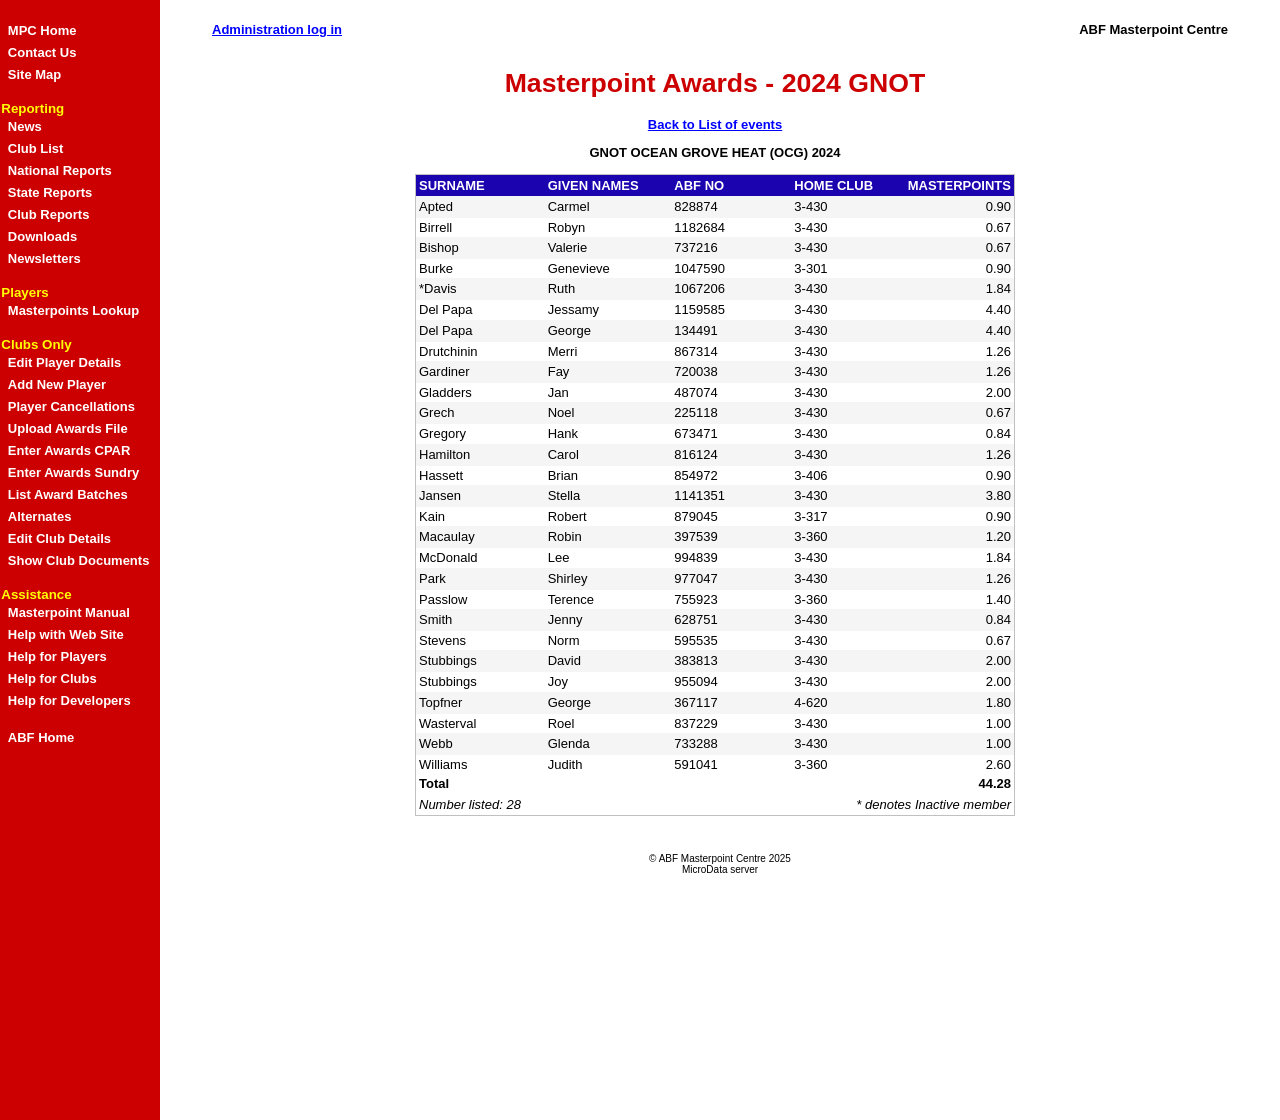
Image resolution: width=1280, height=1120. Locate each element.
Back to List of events (715, 124)
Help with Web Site (66, 634)
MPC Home (42, 30)
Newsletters (44, 258)
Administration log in (277, 29)
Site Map (34, 74)
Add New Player (57, 384)
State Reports (50, 192)
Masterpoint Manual (69, 612)
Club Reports (49, 214)
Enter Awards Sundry (73, 472)
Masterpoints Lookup (73, 310)
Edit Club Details (59, 538)
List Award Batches (68, 494)
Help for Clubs (52, 678)
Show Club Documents (79, 560)
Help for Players (57, 656)
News (25, 126)
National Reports (60, 170)
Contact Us (42, 52)
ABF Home (41, 737)
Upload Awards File (68, 428)
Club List (36, 148)
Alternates (40, 516)
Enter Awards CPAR (69, 450)
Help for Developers (69, 700)
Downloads (42, 236)
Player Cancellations (71, 406)
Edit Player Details (64, 362)
